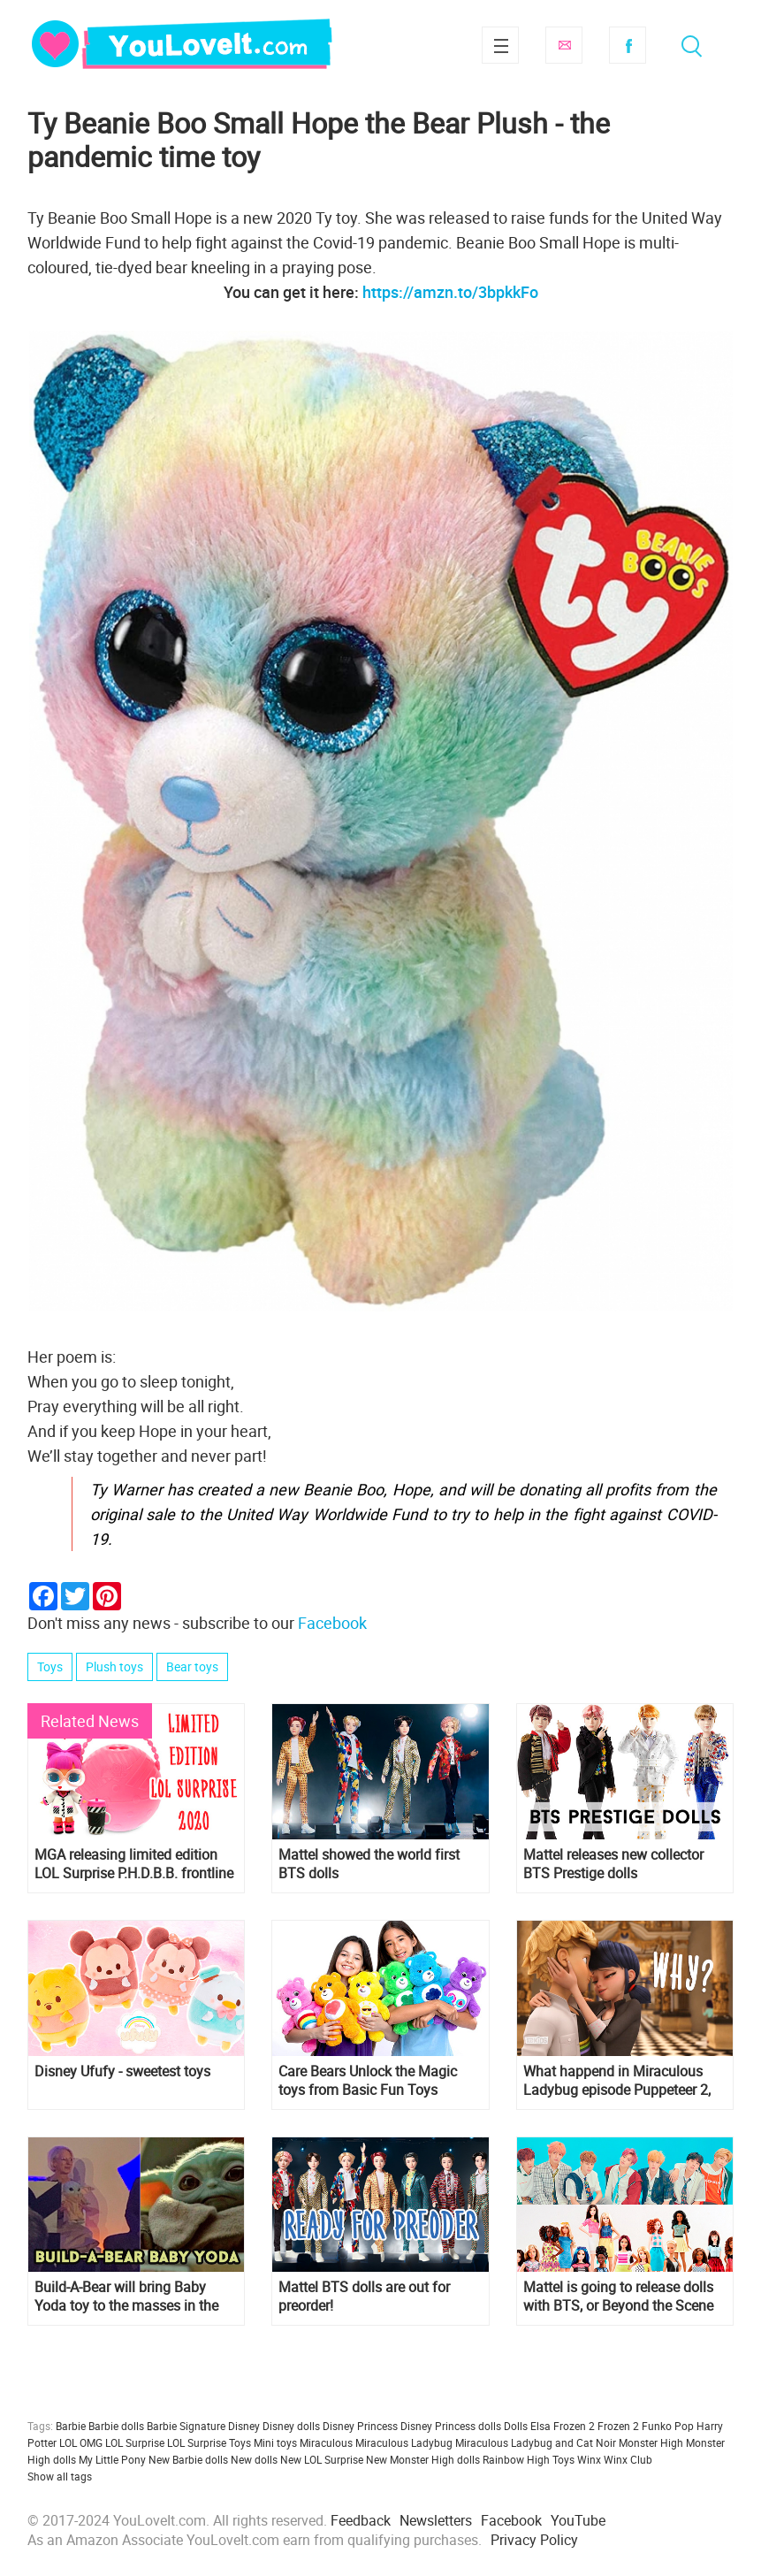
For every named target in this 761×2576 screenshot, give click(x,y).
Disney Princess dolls (450, 2426)
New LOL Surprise (321, 2459)
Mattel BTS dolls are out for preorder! (364, 2296)
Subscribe (563, 45)
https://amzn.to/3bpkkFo (450, 291)
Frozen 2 (618, 2426)
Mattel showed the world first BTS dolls (369, 1864)
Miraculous (326, 2442)
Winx (589, 2459)
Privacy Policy (534, 2539)
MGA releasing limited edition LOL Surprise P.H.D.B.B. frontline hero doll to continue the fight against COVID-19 (133, 1864)
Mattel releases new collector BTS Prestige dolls (613, 1864)
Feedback (361, 2520)
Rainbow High (516, 2459)
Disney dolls (291, 2426)
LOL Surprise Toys (209, 2442)
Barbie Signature (186, 2426)
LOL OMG (81, 2442)
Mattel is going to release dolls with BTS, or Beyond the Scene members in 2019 (618, 2296)
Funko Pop (668, 2426)
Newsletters (436, 2520)
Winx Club (628, 2459)
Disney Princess (360, 2426)
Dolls (516, 2426)
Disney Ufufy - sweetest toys (122, 2071)
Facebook (627, 45)
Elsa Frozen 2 (562, 2426)
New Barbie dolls (188, 2459)
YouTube (578, 2520)
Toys (50, 1666)
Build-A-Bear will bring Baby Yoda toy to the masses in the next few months (126, 2296)
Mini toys (275, 2442)
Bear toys (192, 1666)
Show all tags (59, 2476)
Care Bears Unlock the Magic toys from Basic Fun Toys (367, 2080)
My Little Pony (112, 2459)
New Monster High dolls (423, 2459)
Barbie (71, 2426)
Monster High (651, 2442)
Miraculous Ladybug (404, 2442)
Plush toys (114, 1666)
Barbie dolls (116, 2426)
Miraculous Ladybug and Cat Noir (535, 2442)
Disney (244, 2426)
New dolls (254, 2459)
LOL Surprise (134, 2442)
